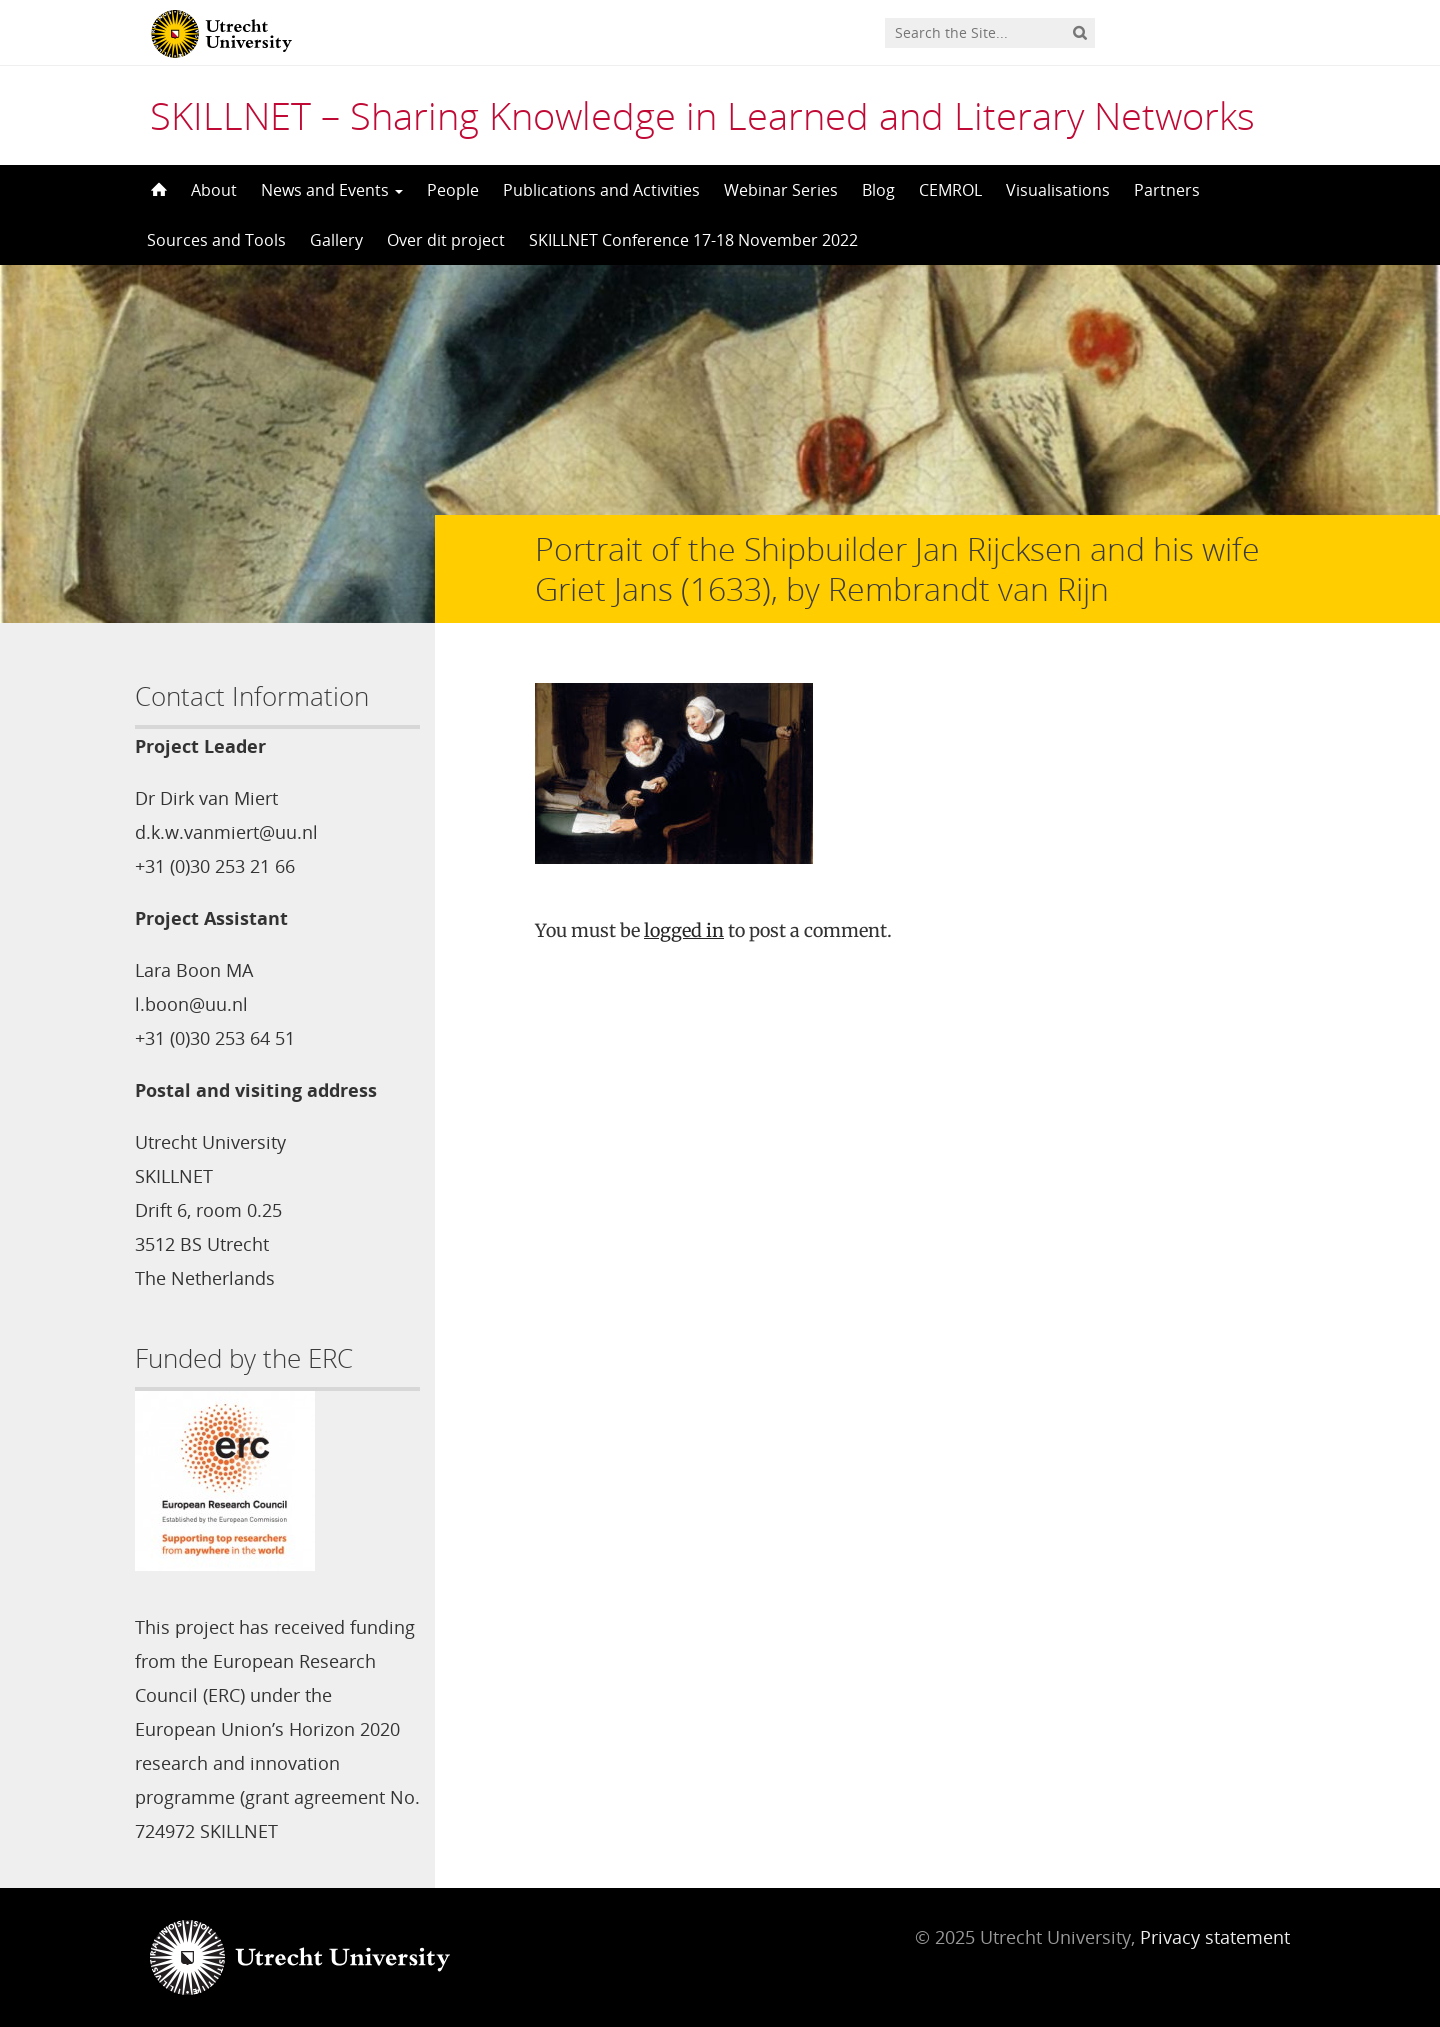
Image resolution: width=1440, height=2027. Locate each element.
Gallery (336, 240)
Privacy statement (1215, 1937)
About (214, 190)
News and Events (332, 190)
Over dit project (446, 240)
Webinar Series (781, 190)
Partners (1167, 190)
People (453, 190)
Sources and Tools (216, 240)
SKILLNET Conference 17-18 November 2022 (693, 240)
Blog (878, 190)
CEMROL (950, 190)
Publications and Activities (601, 190)
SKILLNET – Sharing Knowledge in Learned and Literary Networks (702, 115)
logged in (684, 930)
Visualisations (1058, 190)
